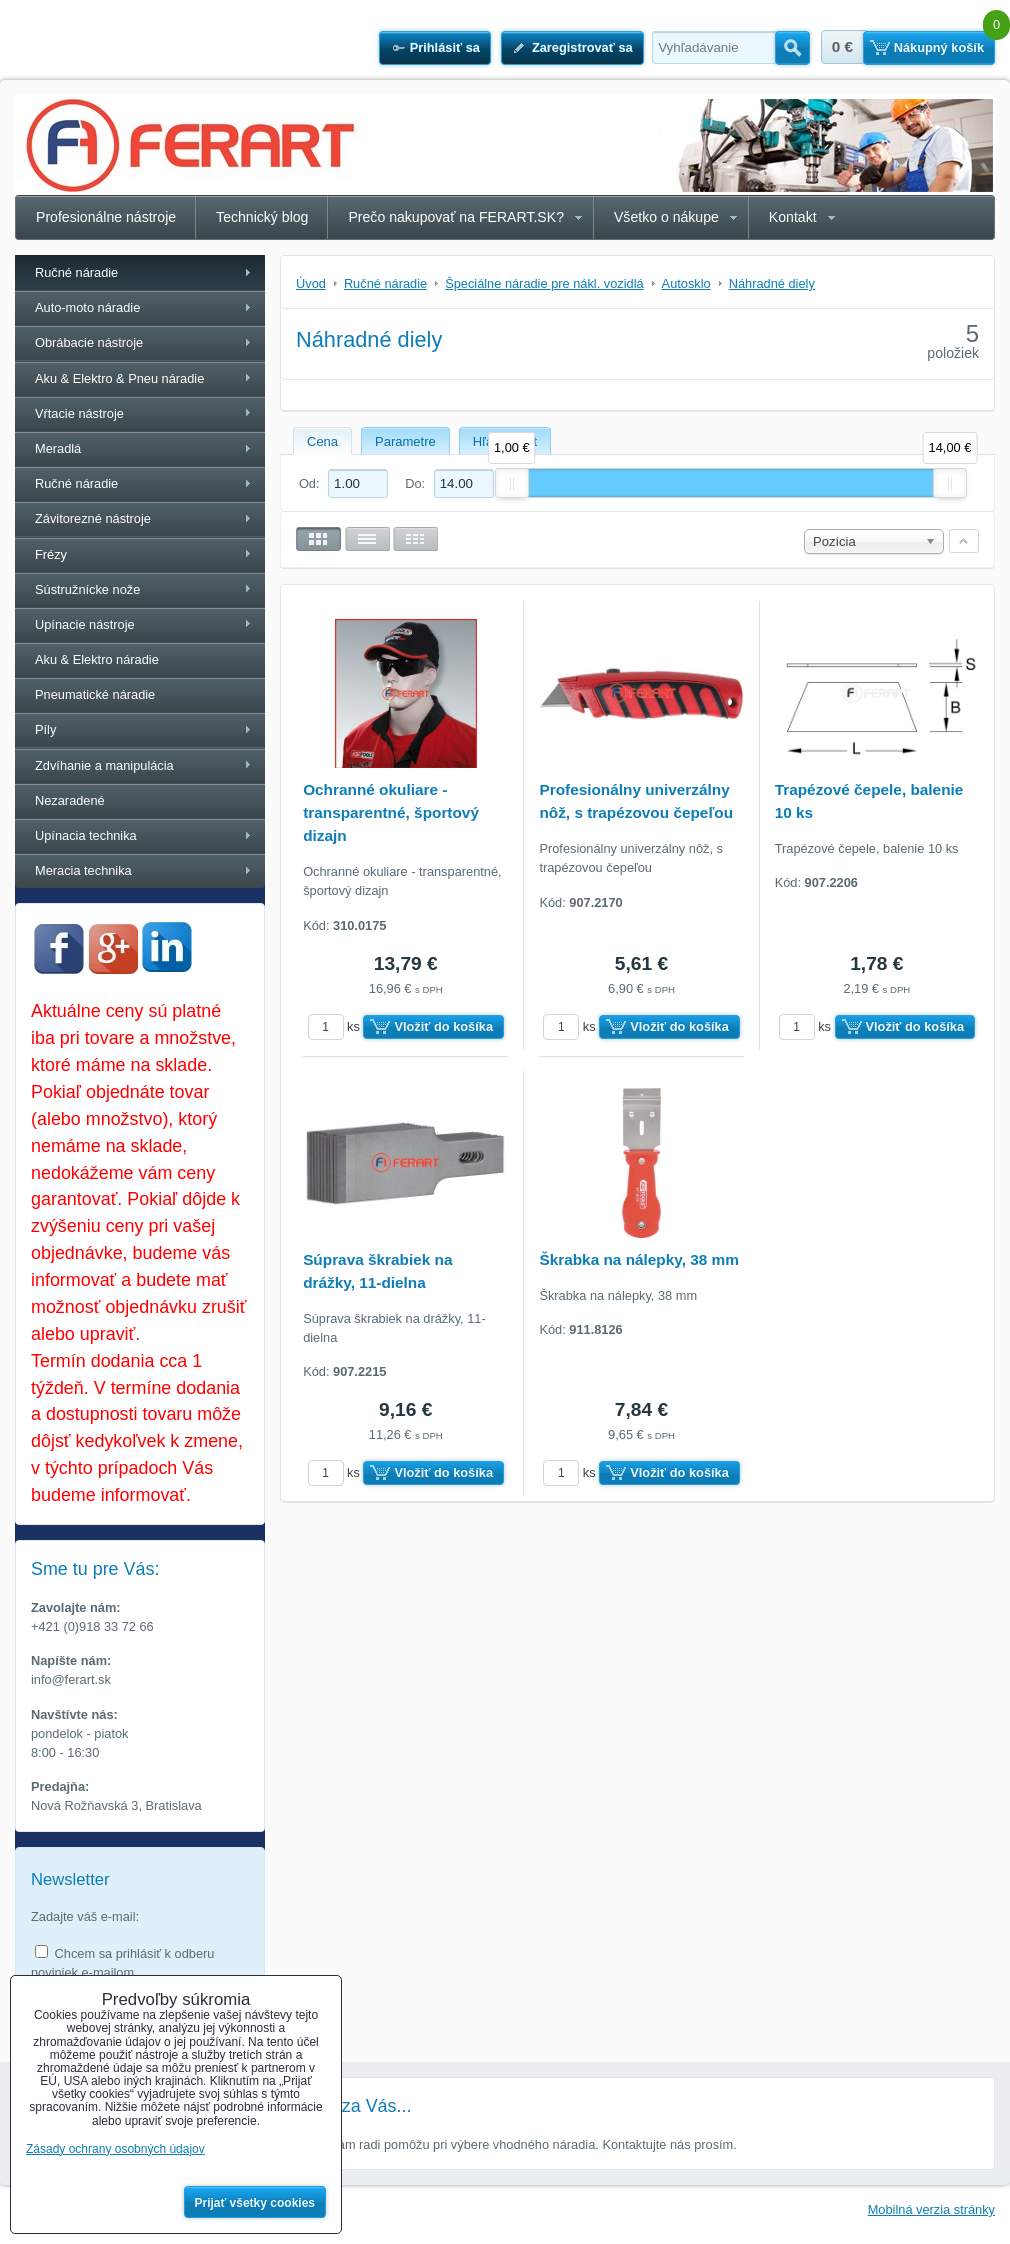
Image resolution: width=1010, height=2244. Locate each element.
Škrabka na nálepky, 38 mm (639, 1259)
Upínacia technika (86, 835)
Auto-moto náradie (87, 307)
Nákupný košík (939, 47)
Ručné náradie (76, 272)
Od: (343, 483)
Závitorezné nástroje (93, 518)
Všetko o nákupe (666, 217)
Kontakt (793, 217)
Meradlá (58, 448)
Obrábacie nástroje (89, 342)
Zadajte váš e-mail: (85, 1916)
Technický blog (262, 217)
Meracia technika (83, 870)
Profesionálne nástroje (106, 217)
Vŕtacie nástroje (79, 413)
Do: (449, 483)
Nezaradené (70, 800)
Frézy (51, 554)
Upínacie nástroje (85, 624)
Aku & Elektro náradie (97, 659)
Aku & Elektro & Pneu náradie (119, 378)
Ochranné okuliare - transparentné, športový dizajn (391, 812)
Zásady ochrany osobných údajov (115, 2149)
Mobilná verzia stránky (931, 2209)
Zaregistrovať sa (582, 47)
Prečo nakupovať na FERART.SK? (456, 217)
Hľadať (792, 48)
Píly (45, 729)
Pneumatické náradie (95, 694)
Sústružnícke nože (87, 589)
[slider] (512, 483)
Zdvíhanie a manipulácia (104, 765)
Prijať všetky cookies (255, 2203)
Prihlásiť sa (445, 47)
